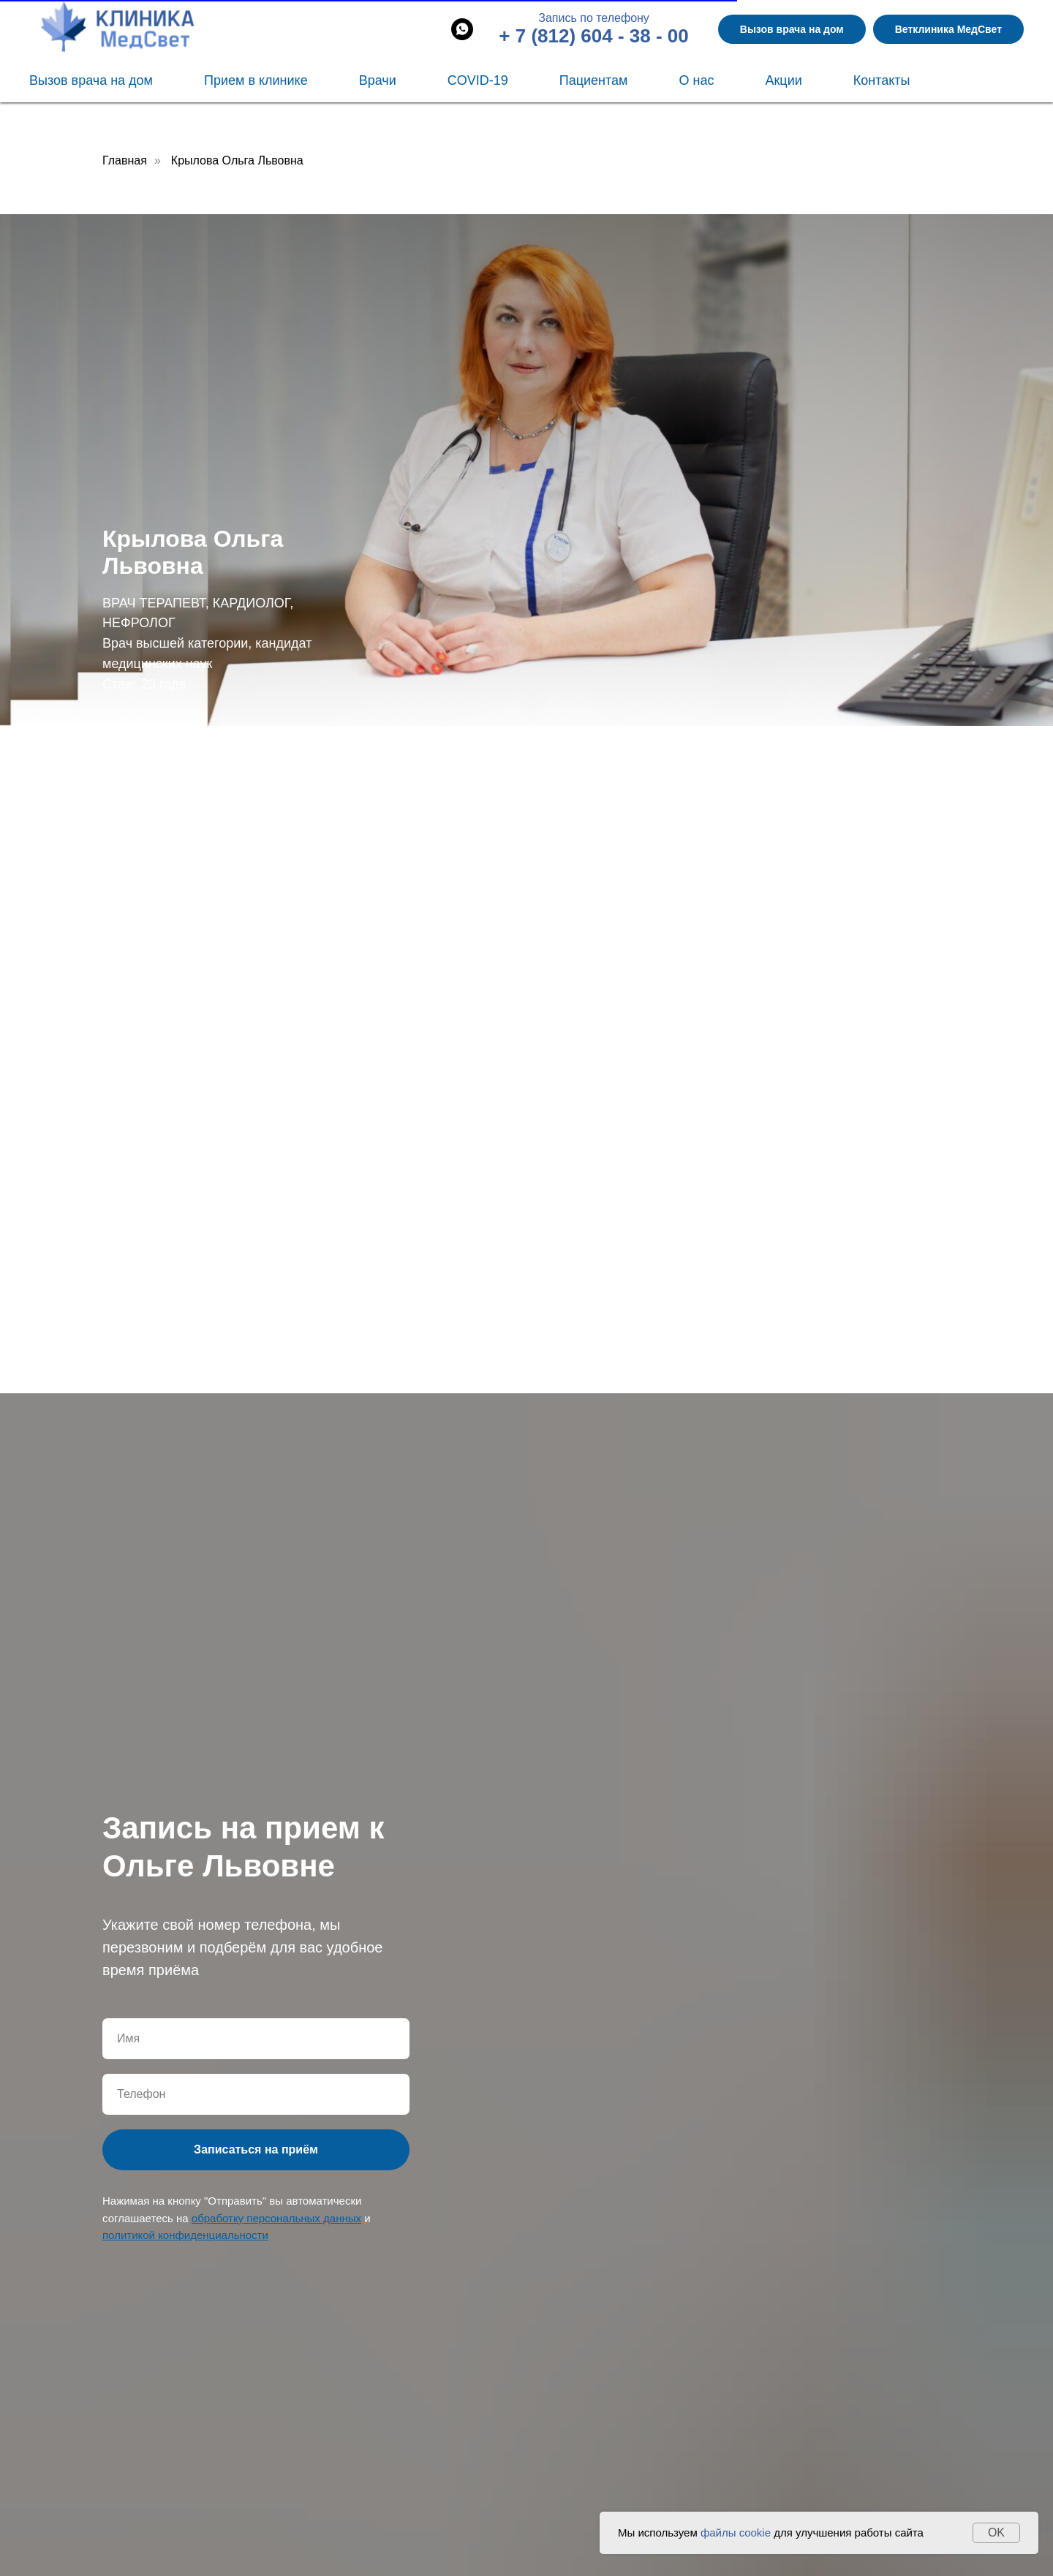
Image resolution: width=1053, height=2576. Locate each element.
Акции (783, 80)
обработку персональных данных (276, 2218)
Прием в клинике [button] (256, 80)
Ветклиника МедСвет (948, 29)
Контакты (881, 80)
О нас (696, 80)
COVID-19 (478, 80)
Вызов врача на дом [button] (792, 29)
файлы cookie (736, 2532)
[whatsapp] (462, 29)
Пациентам (593, 80)
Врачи (377, 80)
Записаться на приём (256, 2149)
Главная (124, 160)
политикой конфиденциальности (185, 2235)
